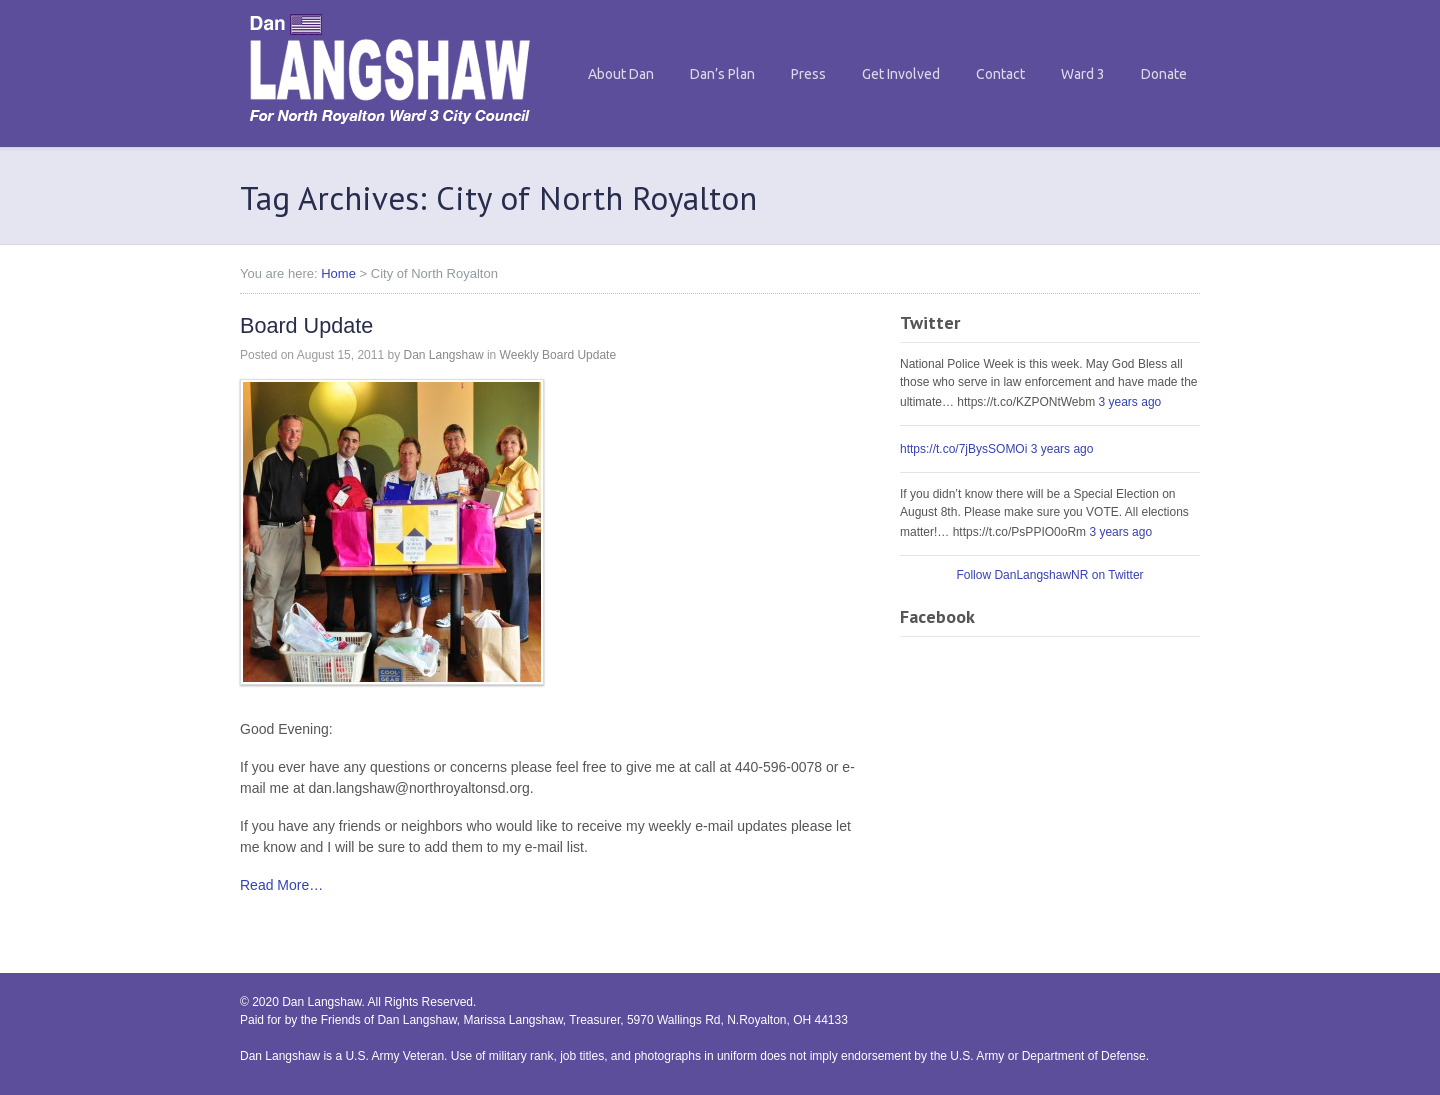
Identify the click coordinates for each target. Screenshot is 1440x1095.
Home (338, 273)
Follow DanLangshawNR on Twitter (1049, 575)
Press (808, 74)
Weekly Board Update (558, 355)
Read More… (281, 885)
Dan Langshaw (444, 355)
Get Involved (901, 74)
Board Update (306, 325)
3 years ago (1130, 402)
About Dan (621, 74)
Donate (1164, 74)
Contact (1000, 74)
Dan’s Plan (722, 74)
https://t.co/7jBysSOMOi (963, 449)
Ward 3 (1083, 74)
